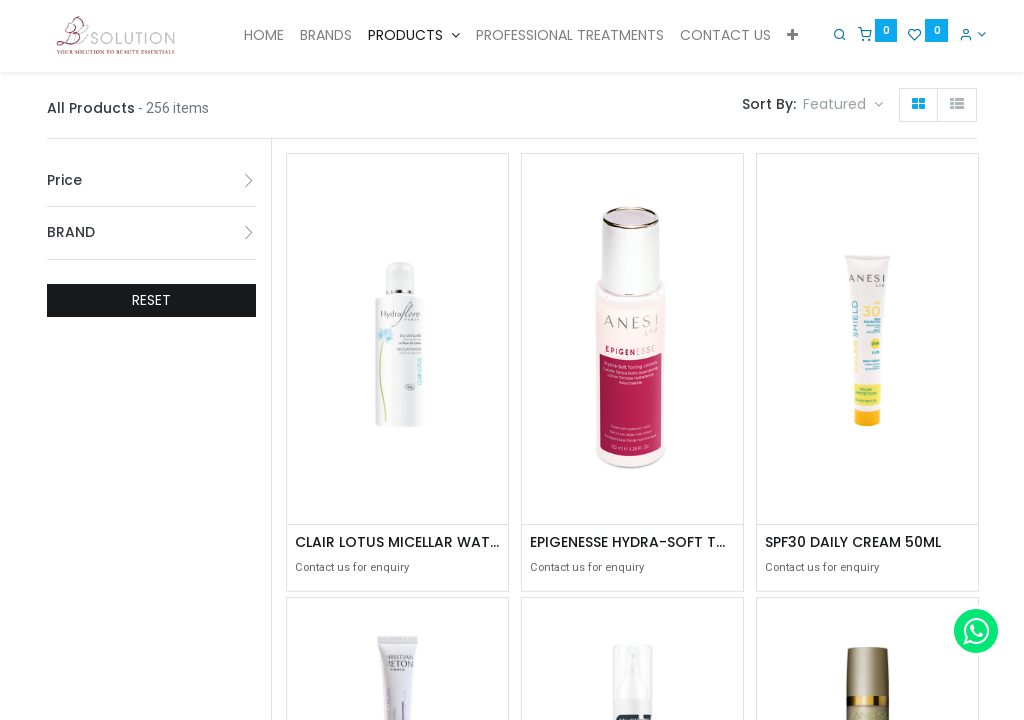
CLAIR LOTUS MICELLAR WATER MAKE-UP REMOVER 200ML (397, 542)
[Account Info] (963, 34)
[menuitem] (264, 36)
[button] (792, 36)
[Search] (831, 34)
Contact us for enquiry (352, 567)
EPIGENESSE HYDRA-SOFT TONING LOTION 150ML (632, 542)
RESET (151, 300)
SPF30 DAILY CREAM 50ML (853, 542)
